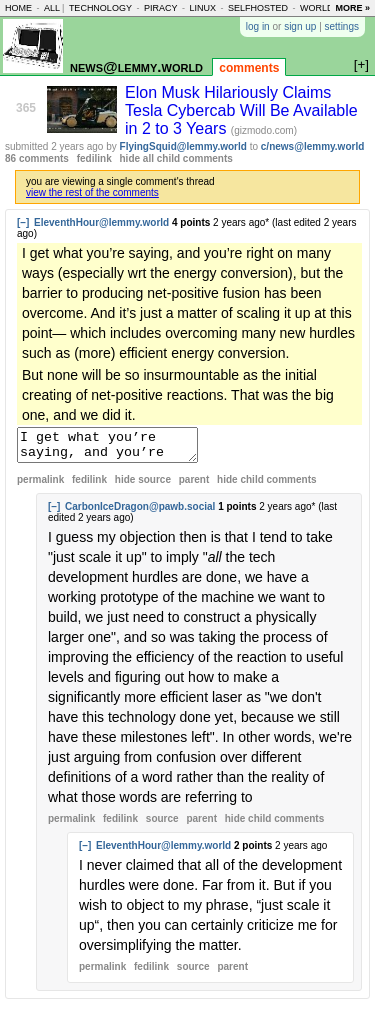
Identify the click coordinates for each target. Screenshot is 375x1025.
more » (352, 8)
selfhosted (258, 8)
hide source (143, 485)
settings (342, 26)
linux (202, 8)
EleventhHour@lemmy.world (101, 222)
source (162, 824)
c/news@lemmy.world (313, 146)
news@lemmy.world (136, 66)
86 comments (37, 158)
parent (194, 485)
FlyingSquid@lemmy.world (183, 146)
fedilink (94, 158)
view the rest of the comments (92, 192)
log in (258, 26)
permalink (40, 485)
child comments (266, 485)
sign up (300, 26)
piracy (161, 8)
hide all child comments (176, 158)
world (317, 8)
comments (249, 68)
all (52, 8)
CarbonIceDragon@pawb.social (140, 512)
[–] (23, 222)
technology (100, 8)
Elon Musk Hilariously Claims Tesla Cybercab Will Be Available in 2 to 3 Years (241, 110)
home (18, 8)
